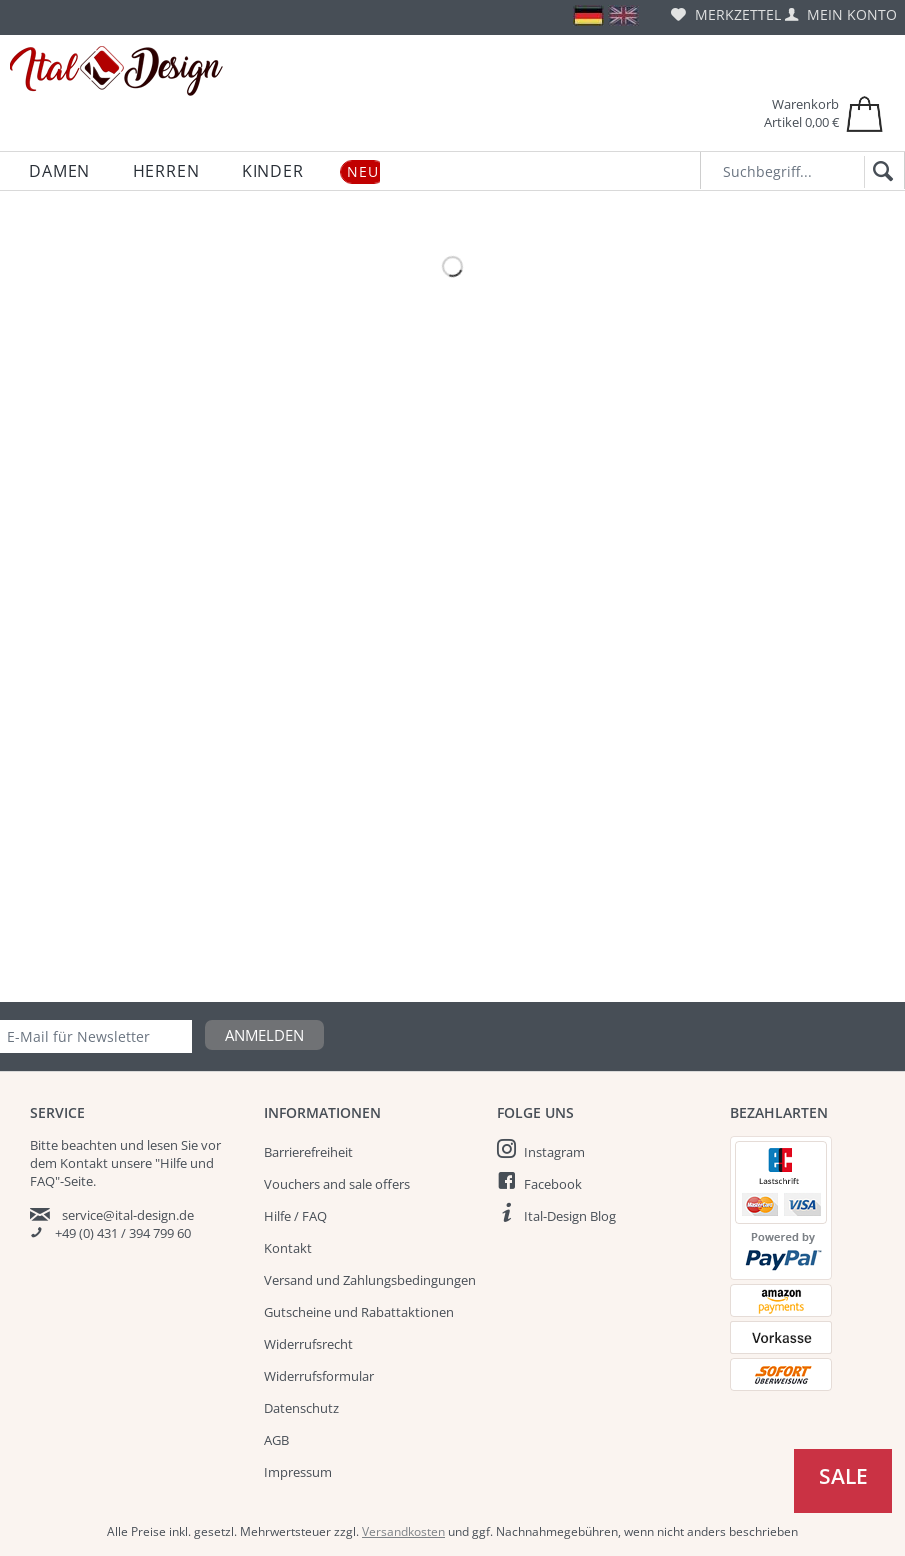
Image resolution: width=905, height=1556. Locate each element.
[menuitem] (726, 14)
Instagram (554, 1152)
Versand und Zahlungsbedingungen (370, 1280)
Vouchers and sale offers (337, 1184)
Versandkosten (403, 1531)
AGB (276, 1440)
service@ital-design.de (128, 1215)
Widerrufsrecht (308, 1344)
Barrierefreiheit (308, 1152)
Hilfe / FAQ (295, 1216)
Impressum (298, 1472)
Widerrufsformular (319, 1376)
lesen (162, 1145)
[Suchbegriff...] (802, 170)
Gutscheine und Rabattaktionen (359, 1312)
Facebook (553, 1184)
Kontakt (288, 1248)
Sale (843, 1476)
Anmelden (264, 1035)
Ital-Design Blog (570, 1216)
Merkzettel (726, 14)
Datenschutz (301, 1408)
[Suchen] (879, 172)
